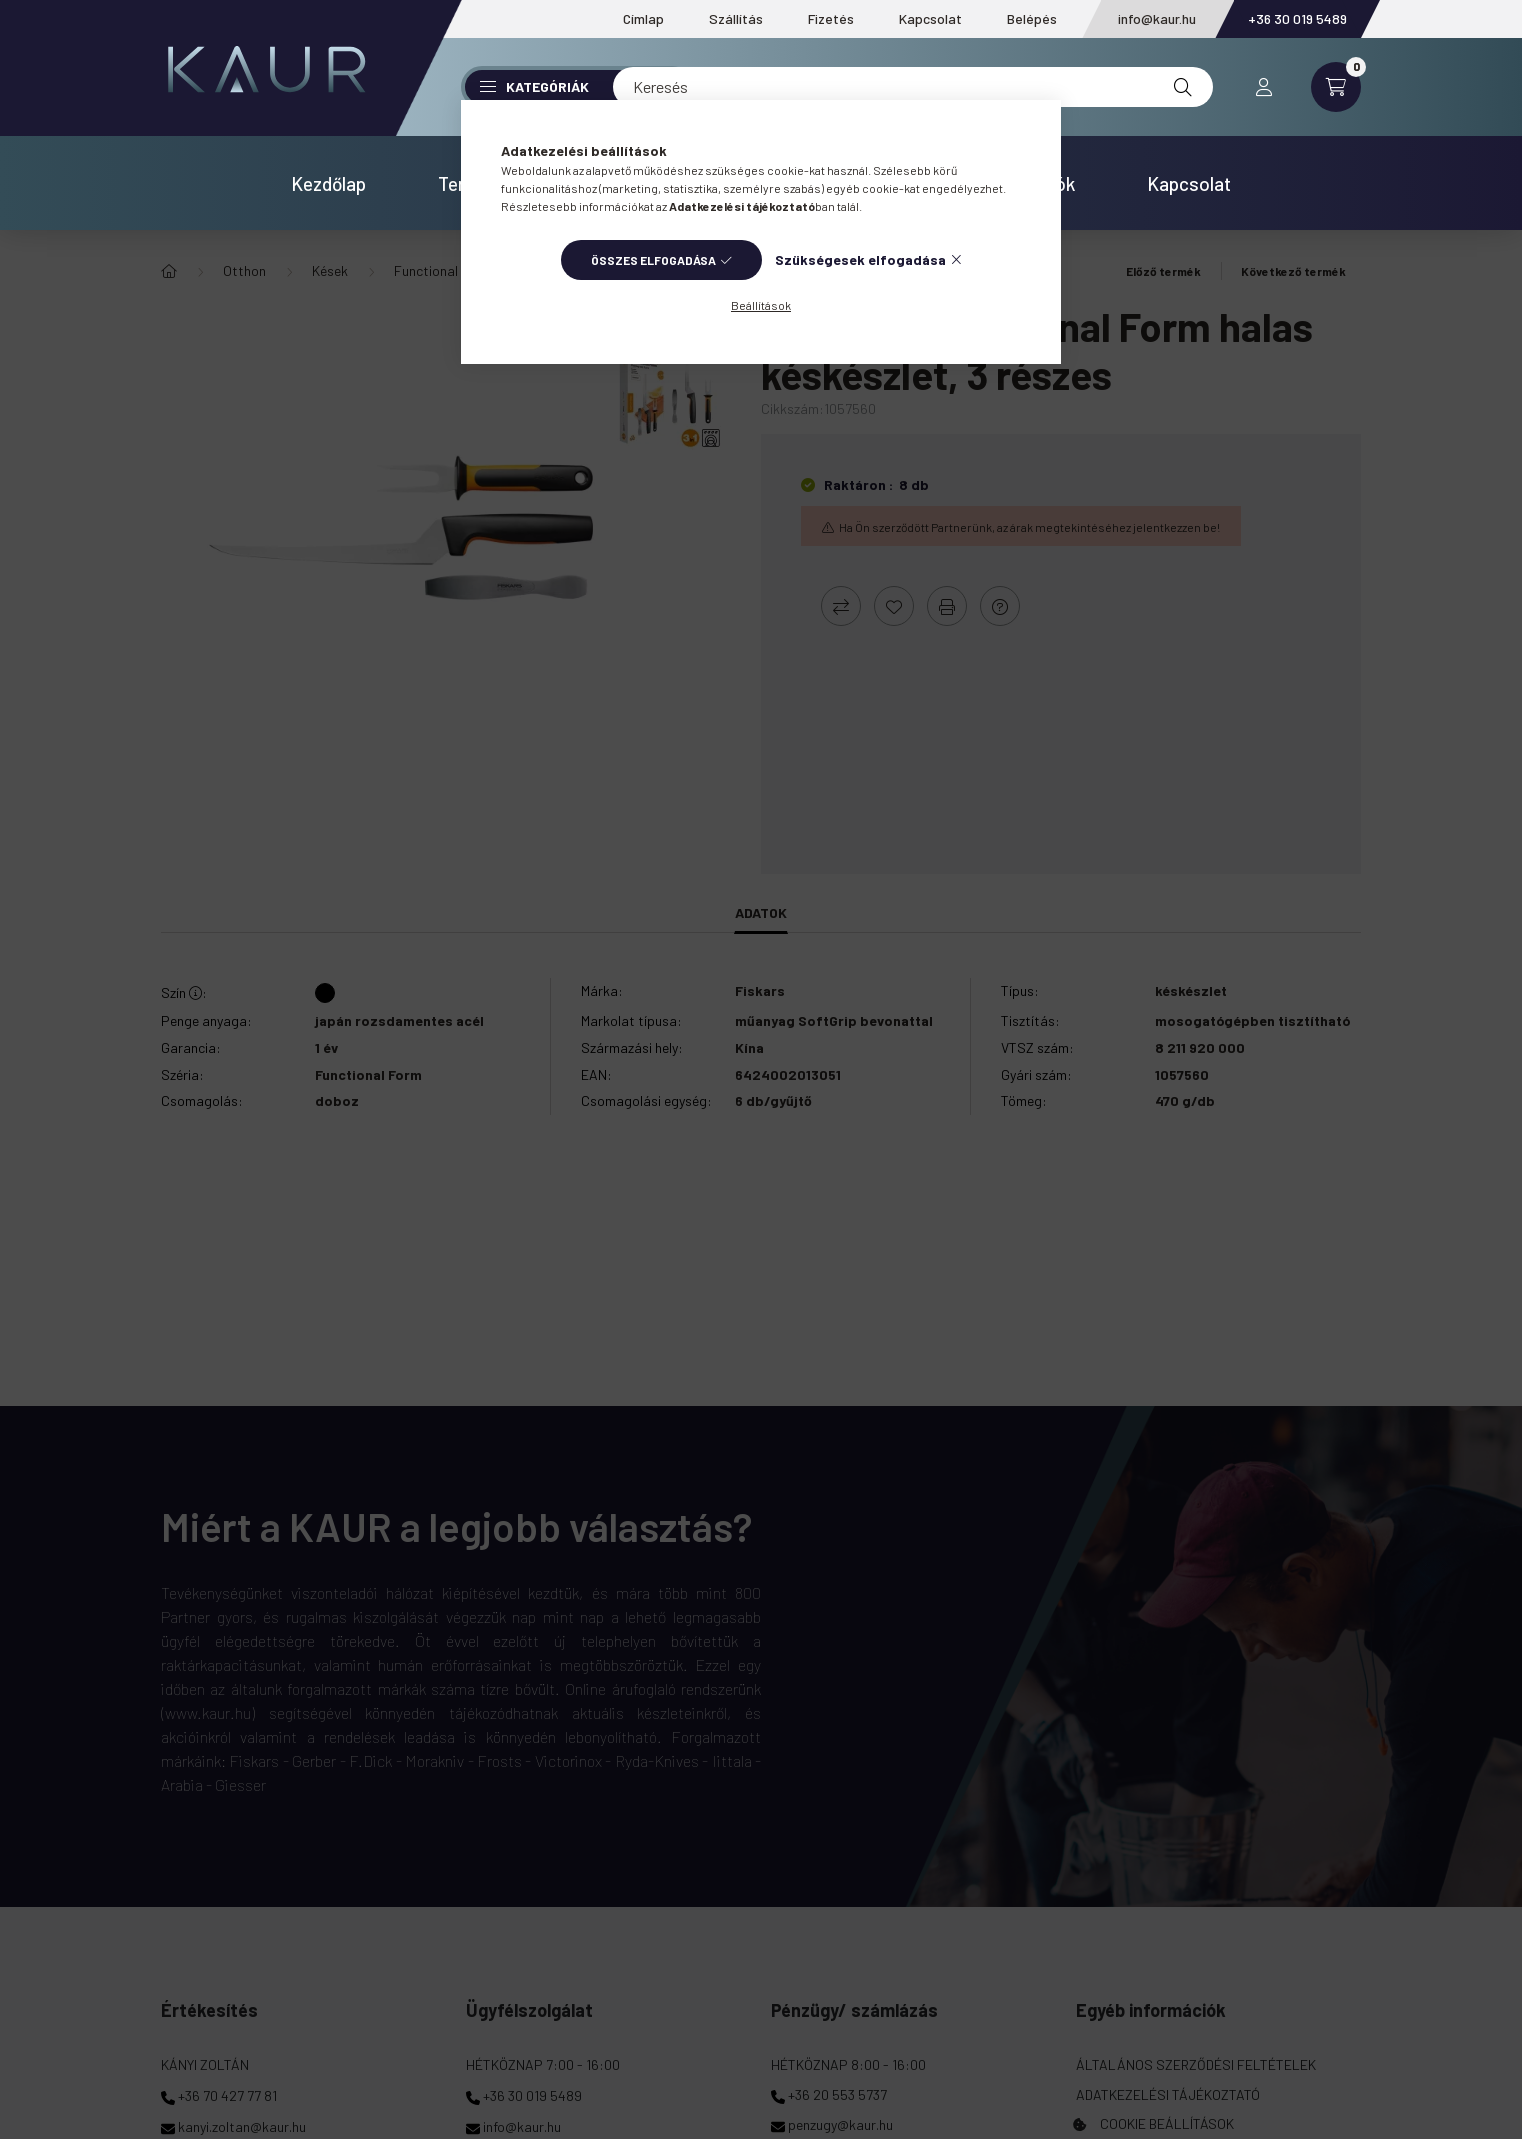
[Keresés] (913, 87)
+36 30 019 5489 (1297, 18)
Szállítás (736, 18)
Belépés (1032, 18)
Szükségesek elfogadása (860, 259)
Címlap (643, 18)
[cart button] (1336, 87)
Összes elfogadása (653, 260)
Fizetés (831, 18)
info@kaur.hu (1157, 18)
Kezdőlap (328, 183)
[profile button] (1264, 87)
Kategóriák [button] (534, 86)
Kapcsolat (930, 18)
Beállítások (761, 305)
